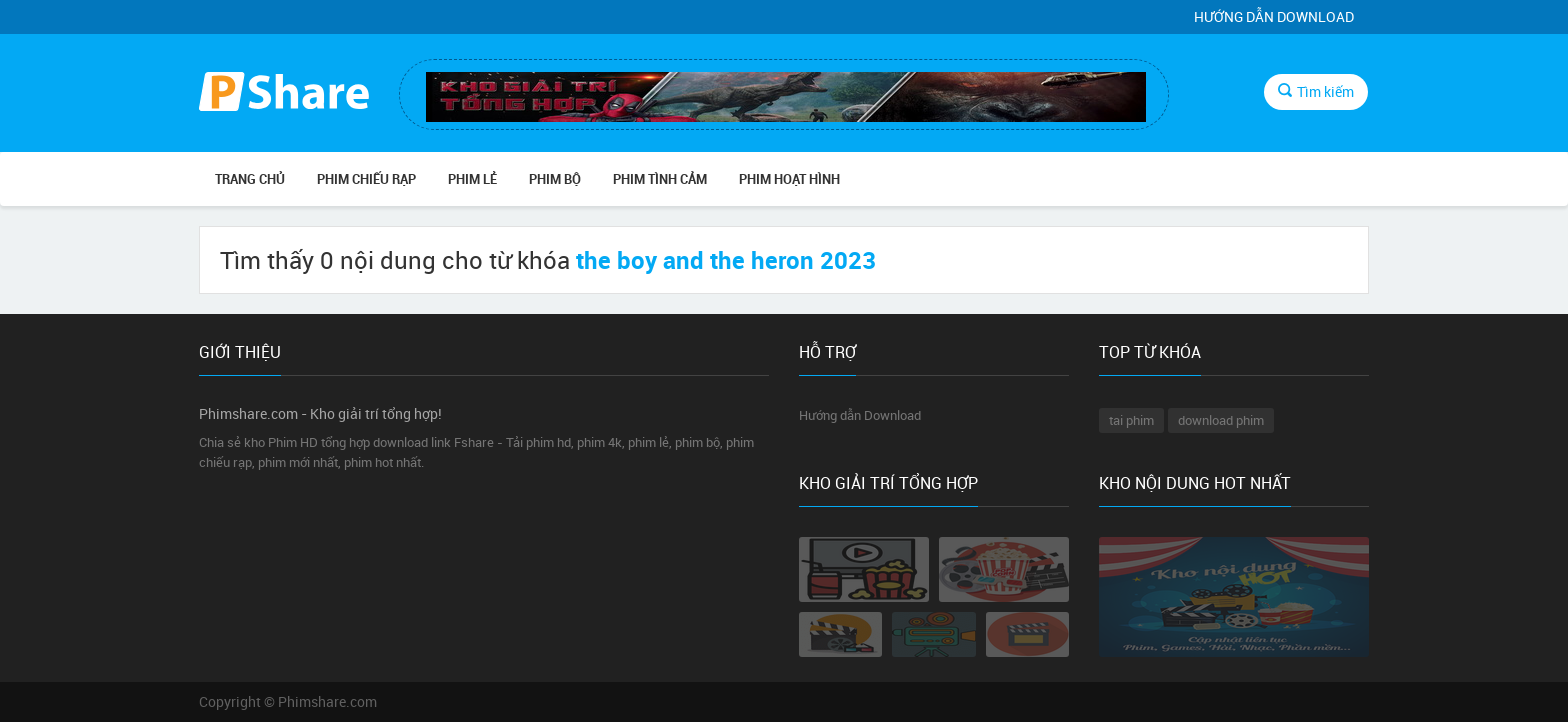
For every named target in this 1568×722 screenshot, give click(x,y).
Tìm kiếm (1316, 91)
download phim (1221, 420)
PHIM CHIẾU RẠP (366, 179)
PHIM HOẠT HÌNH (789, 179)
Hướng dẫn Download (1274, 16)
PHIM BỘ (555, 179)
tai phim (1131, 420)
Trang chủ (250, 179)
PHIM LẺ (472, 179)
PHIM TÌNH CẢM (660, 179)
